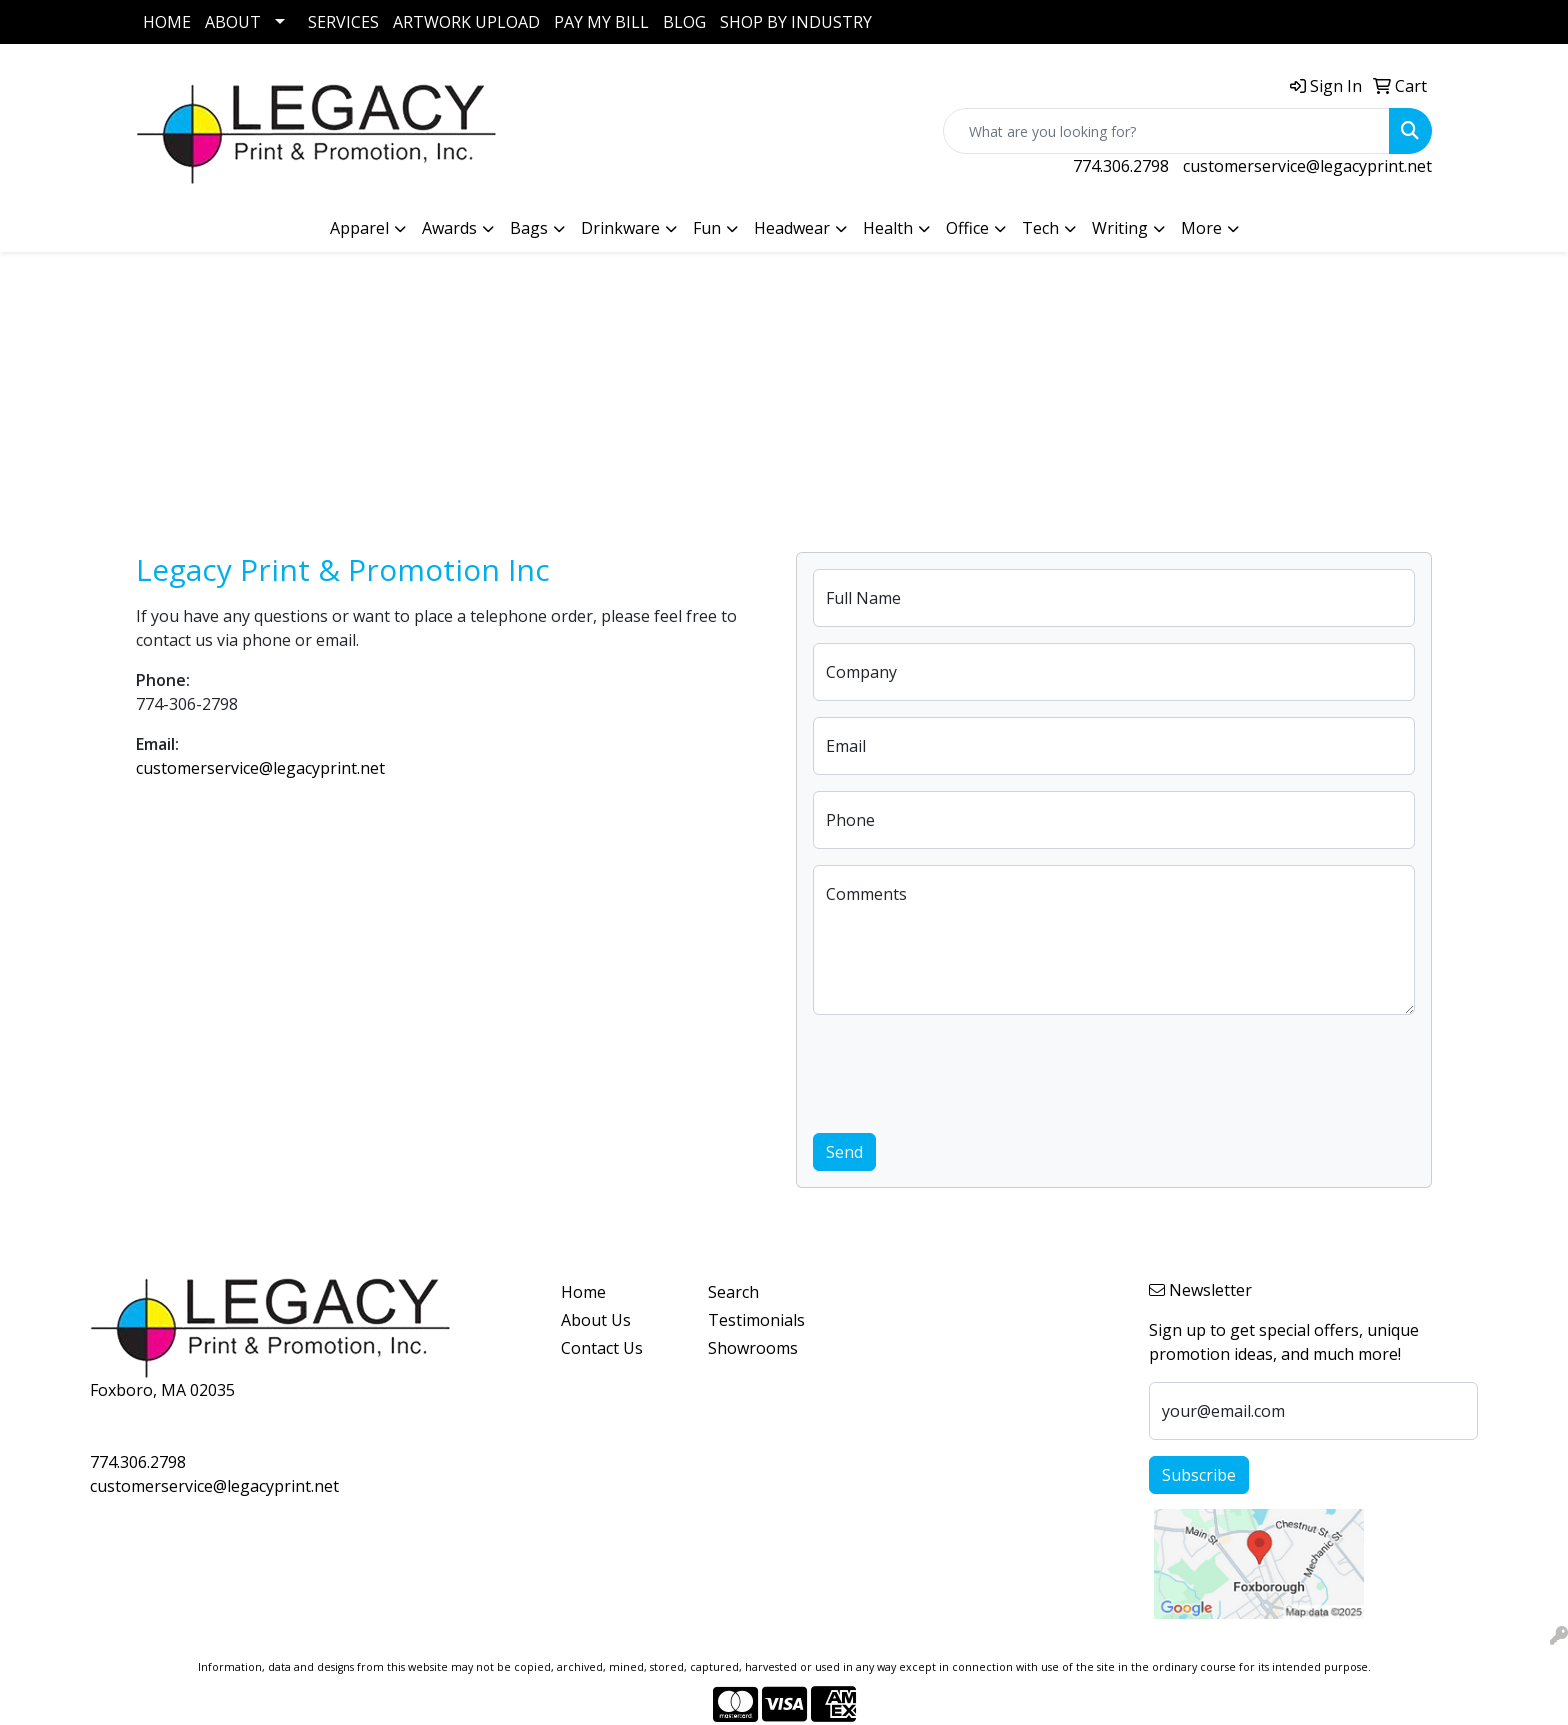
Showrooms (753, 1348)
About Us (596, 1320)
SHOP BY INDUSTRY (796, 22)
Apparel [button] (359, 228)
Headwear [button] (792, 228)
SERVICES (343, 22)
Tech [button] (1040, 228)
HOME (167, 22)
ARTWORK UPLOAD (466, 22)
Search (733, 1292)
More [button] (1201, 228)
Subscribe (1199, 1475)
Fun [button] (707, 228)
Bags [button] (529, 228)
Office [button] (967, 228)
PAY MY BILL (601, 22)
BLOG (684, 22)
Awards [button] (449, 228)
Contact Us (602, 1348)
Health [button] (888, 228)
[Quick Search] (1166, 131)
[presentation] (965, 1070)
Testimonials (756, 1320)
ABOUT (233, 22)
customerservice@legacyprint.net (1307, 166)
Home (583, 1292)
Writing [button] (1120, 228)
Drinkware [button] (620, 228)
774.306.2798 (1121, 166)
